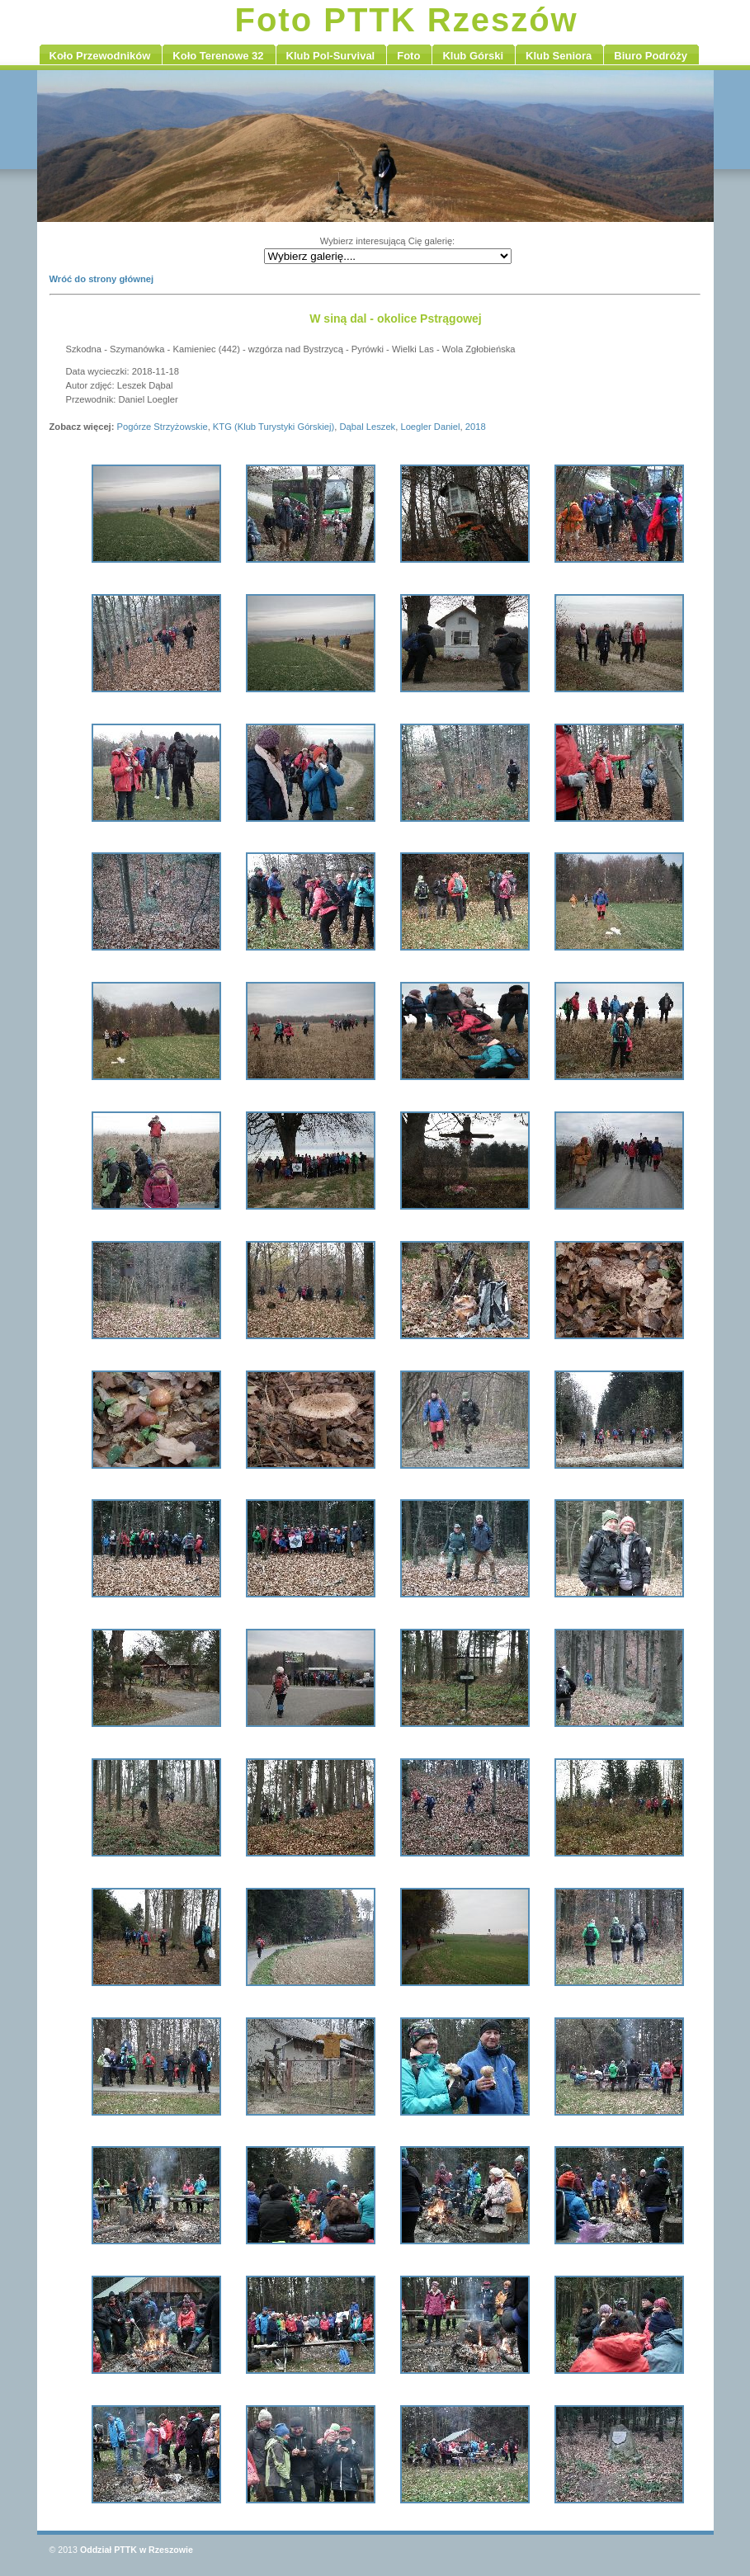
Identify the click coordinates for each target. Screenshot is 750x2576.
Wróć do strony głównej (102, 279)
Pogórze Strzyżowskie (162, 427)
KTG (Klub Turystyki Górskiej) (273, 427)
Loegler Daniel (430, 427)
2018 (475, 427)
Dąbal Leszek (367, 427)
